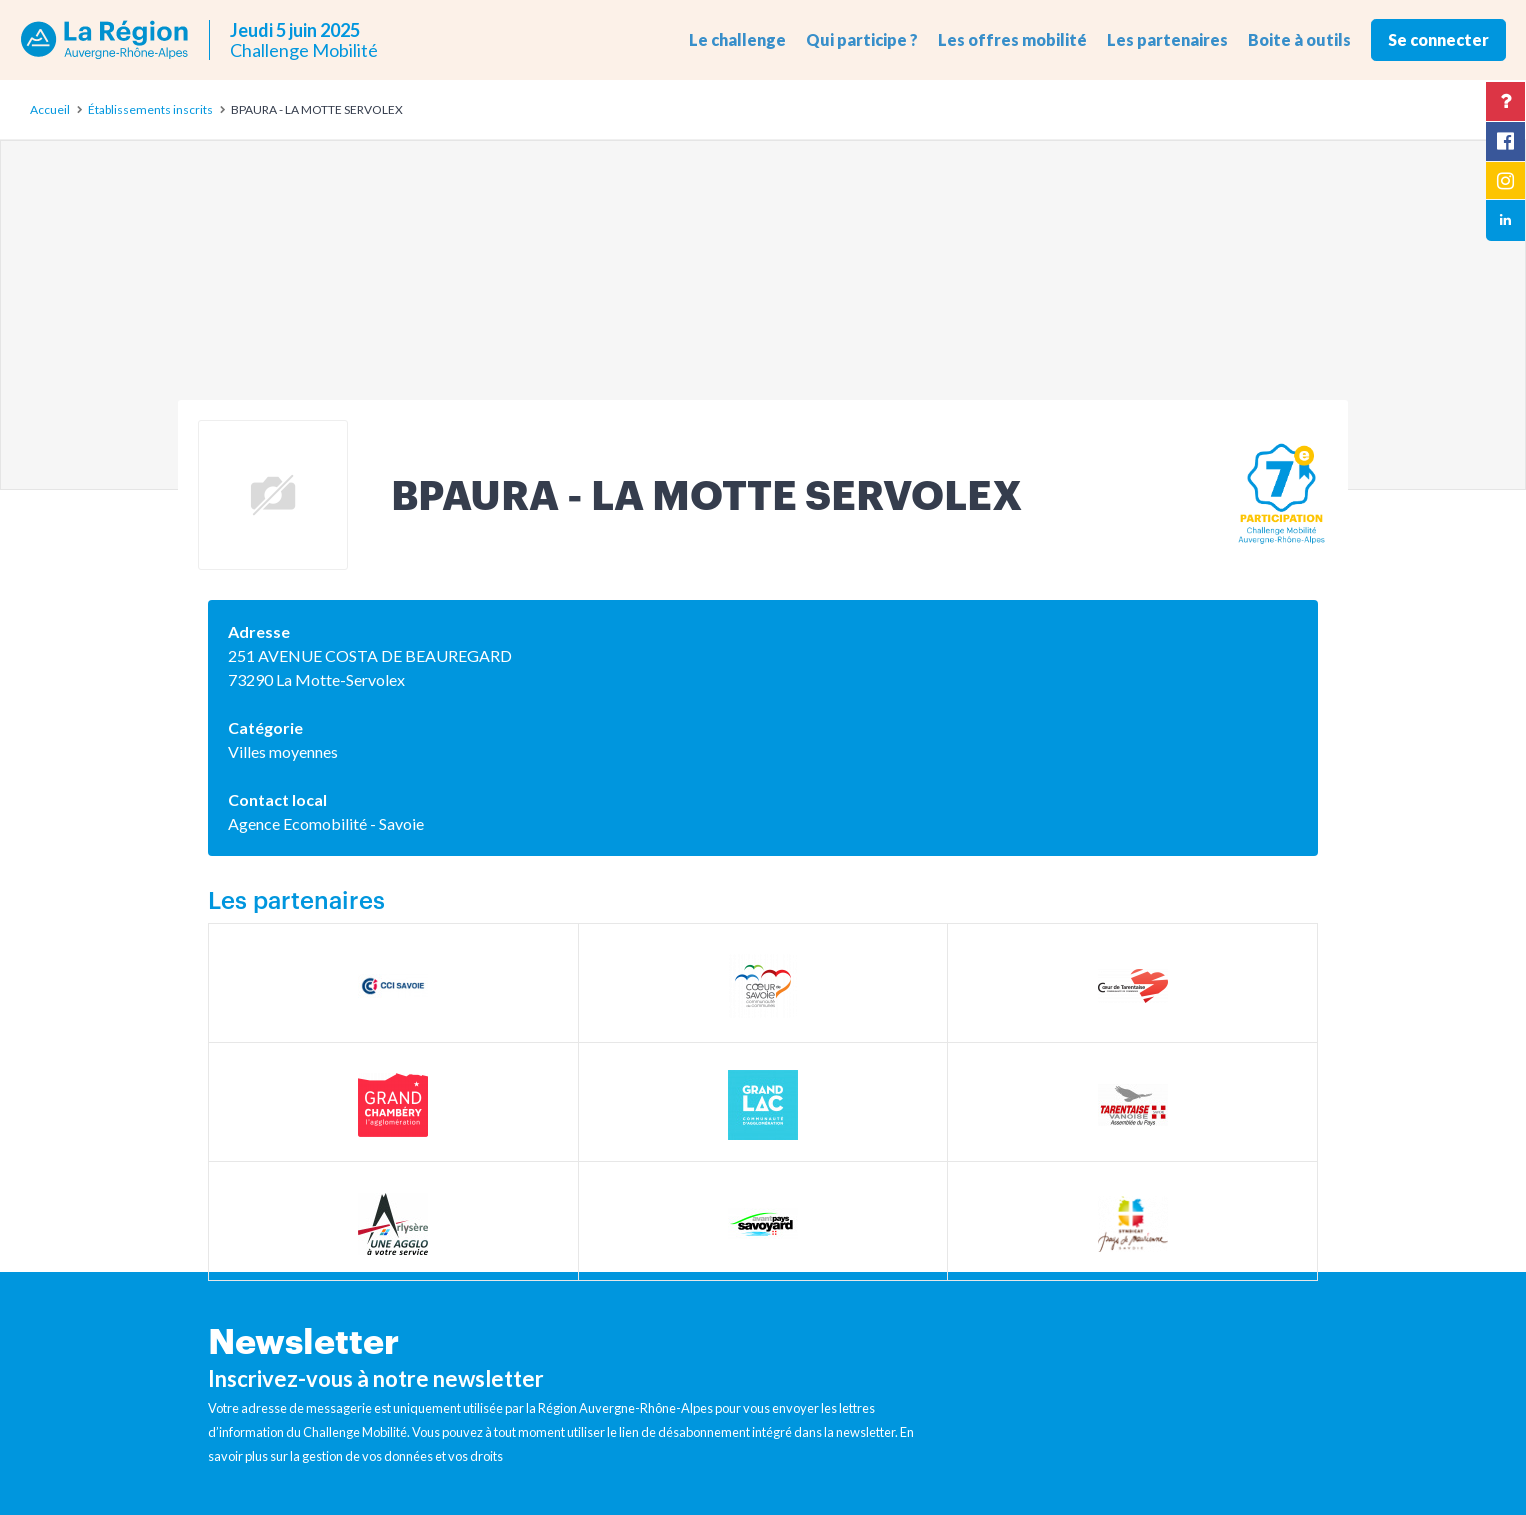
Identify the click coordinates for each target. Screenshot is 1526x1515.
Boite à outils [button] (1299, 39)
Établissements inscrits (150, 109)
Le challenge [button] (737, 39)
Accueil (50, 109)
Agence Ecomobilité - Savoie (326, 823)
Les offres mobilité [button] (1012, 39)
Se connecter (1438, 39)
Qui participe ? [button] (862, 39)
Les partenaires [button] (1167, 39)
